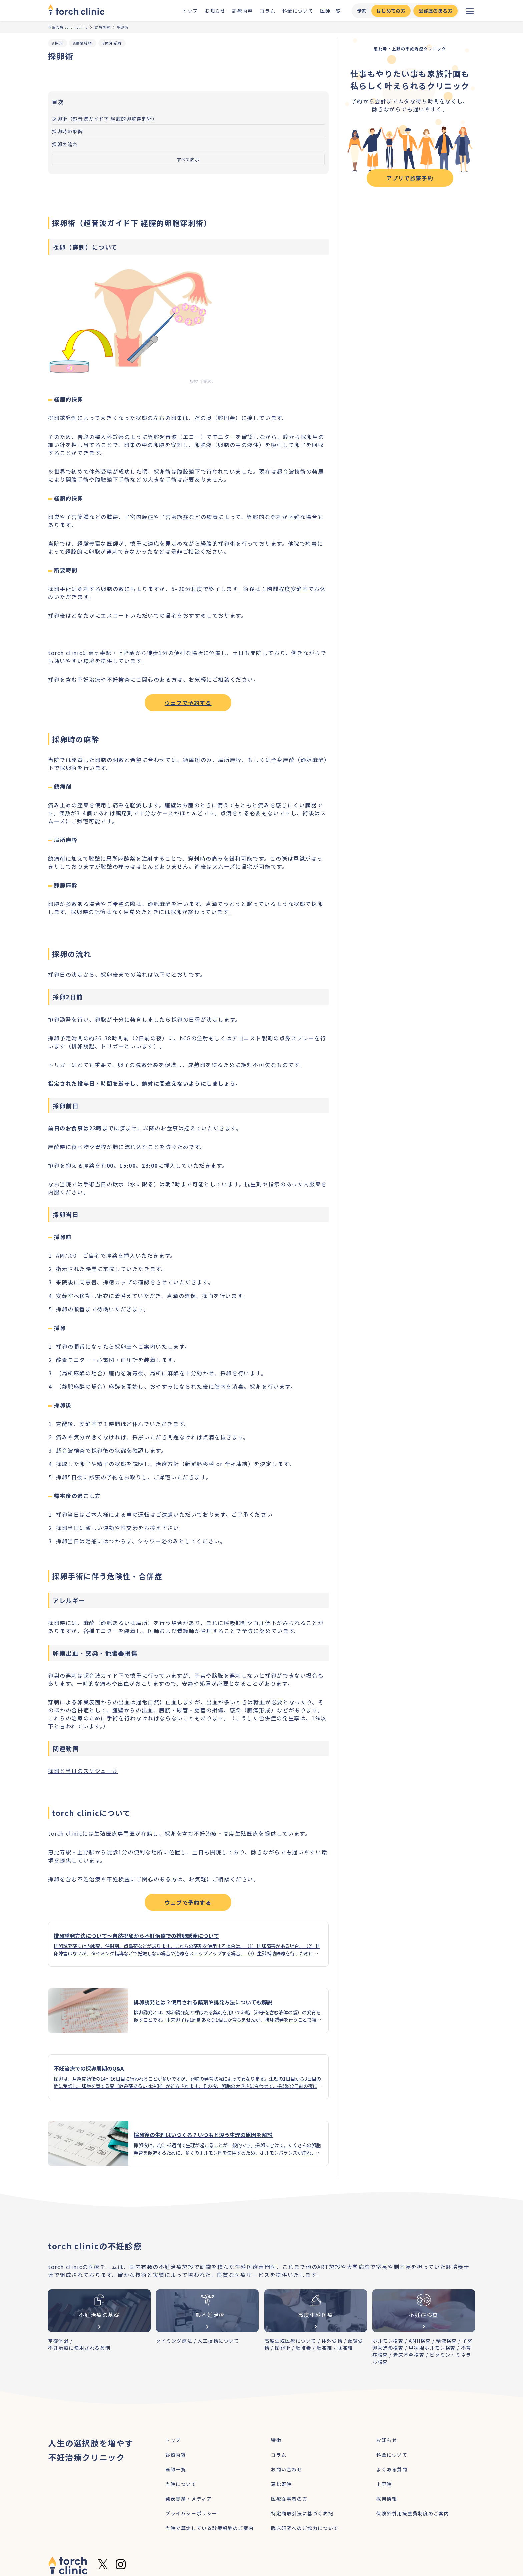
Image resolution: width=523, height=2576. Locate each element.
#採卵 (57, 43)
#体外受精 (112, 43)
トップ (190, 10)
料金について (298, 10)
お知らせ (215, 10)
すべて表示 (188, 159)
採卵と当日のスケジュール (83, 1771)
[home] (76, 11)
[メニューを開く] (469, 10)
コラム (268, 10)
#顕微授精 (82, 43)
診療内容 (242, 10)
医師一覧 (330, 10)
